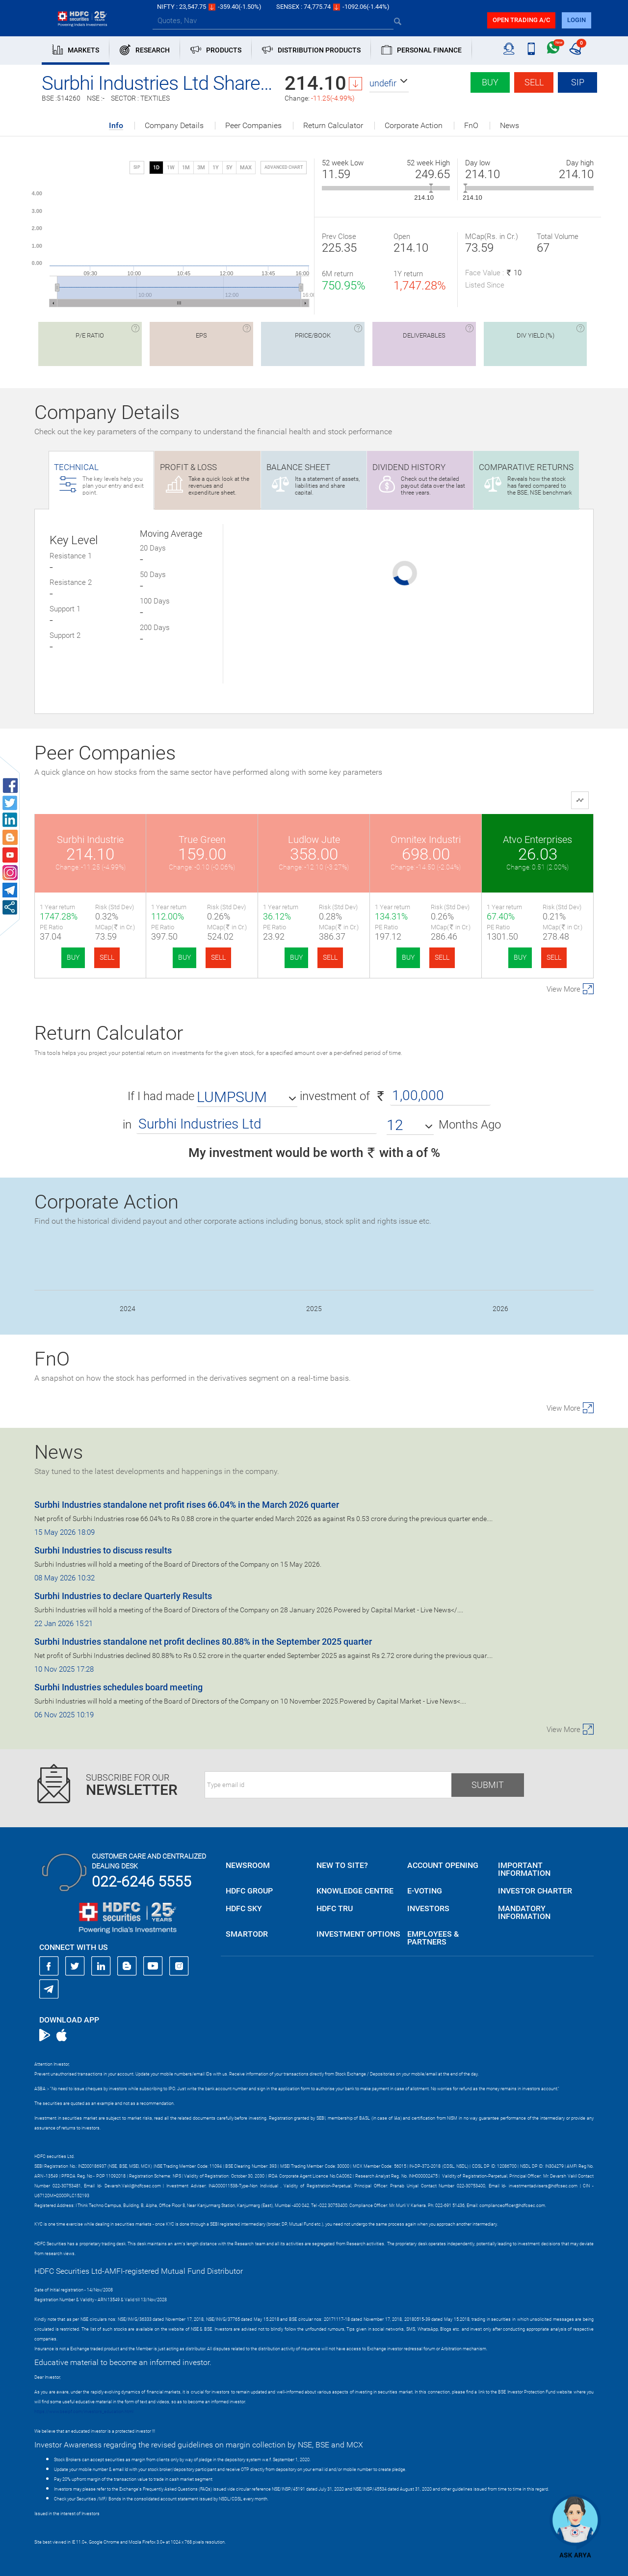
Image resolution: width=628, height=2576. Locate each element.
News (509, 126)
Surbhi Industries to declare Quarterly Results (123, 1596)
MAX (246, 167)
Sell (534, 82)
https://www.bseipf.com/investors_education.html (83, 2411)
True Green (202, 839)
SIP (577, 82)
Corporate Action (414, 126)
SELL (107, 957)
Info (116, 126)
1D (156, 167)
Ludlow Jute (314, 839)
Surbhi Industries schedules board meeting (118, 1687)
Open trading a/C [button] (521, 20)
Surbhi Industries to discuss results (103, 1550)
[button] (389, 83)
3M (201, 167)
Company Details (174, 126)
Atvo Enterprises (537, 839)
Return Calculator (333, 126)
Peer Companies (253, 126)
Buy (490, 82)
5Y (229, 167)
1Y (215, 167)
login (576, 20)
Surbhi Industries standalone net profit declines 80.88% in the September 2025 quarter (203, 1641)
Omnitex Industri (426, 839)
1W (171, 167)
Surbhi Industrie (90, 839)
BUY (73, 957)
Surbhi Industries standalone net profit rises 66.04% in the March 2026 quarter (186, 1504)
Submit (487, 1785)
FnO (471, 126)
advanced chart (283, 167)
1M (186, 167)
